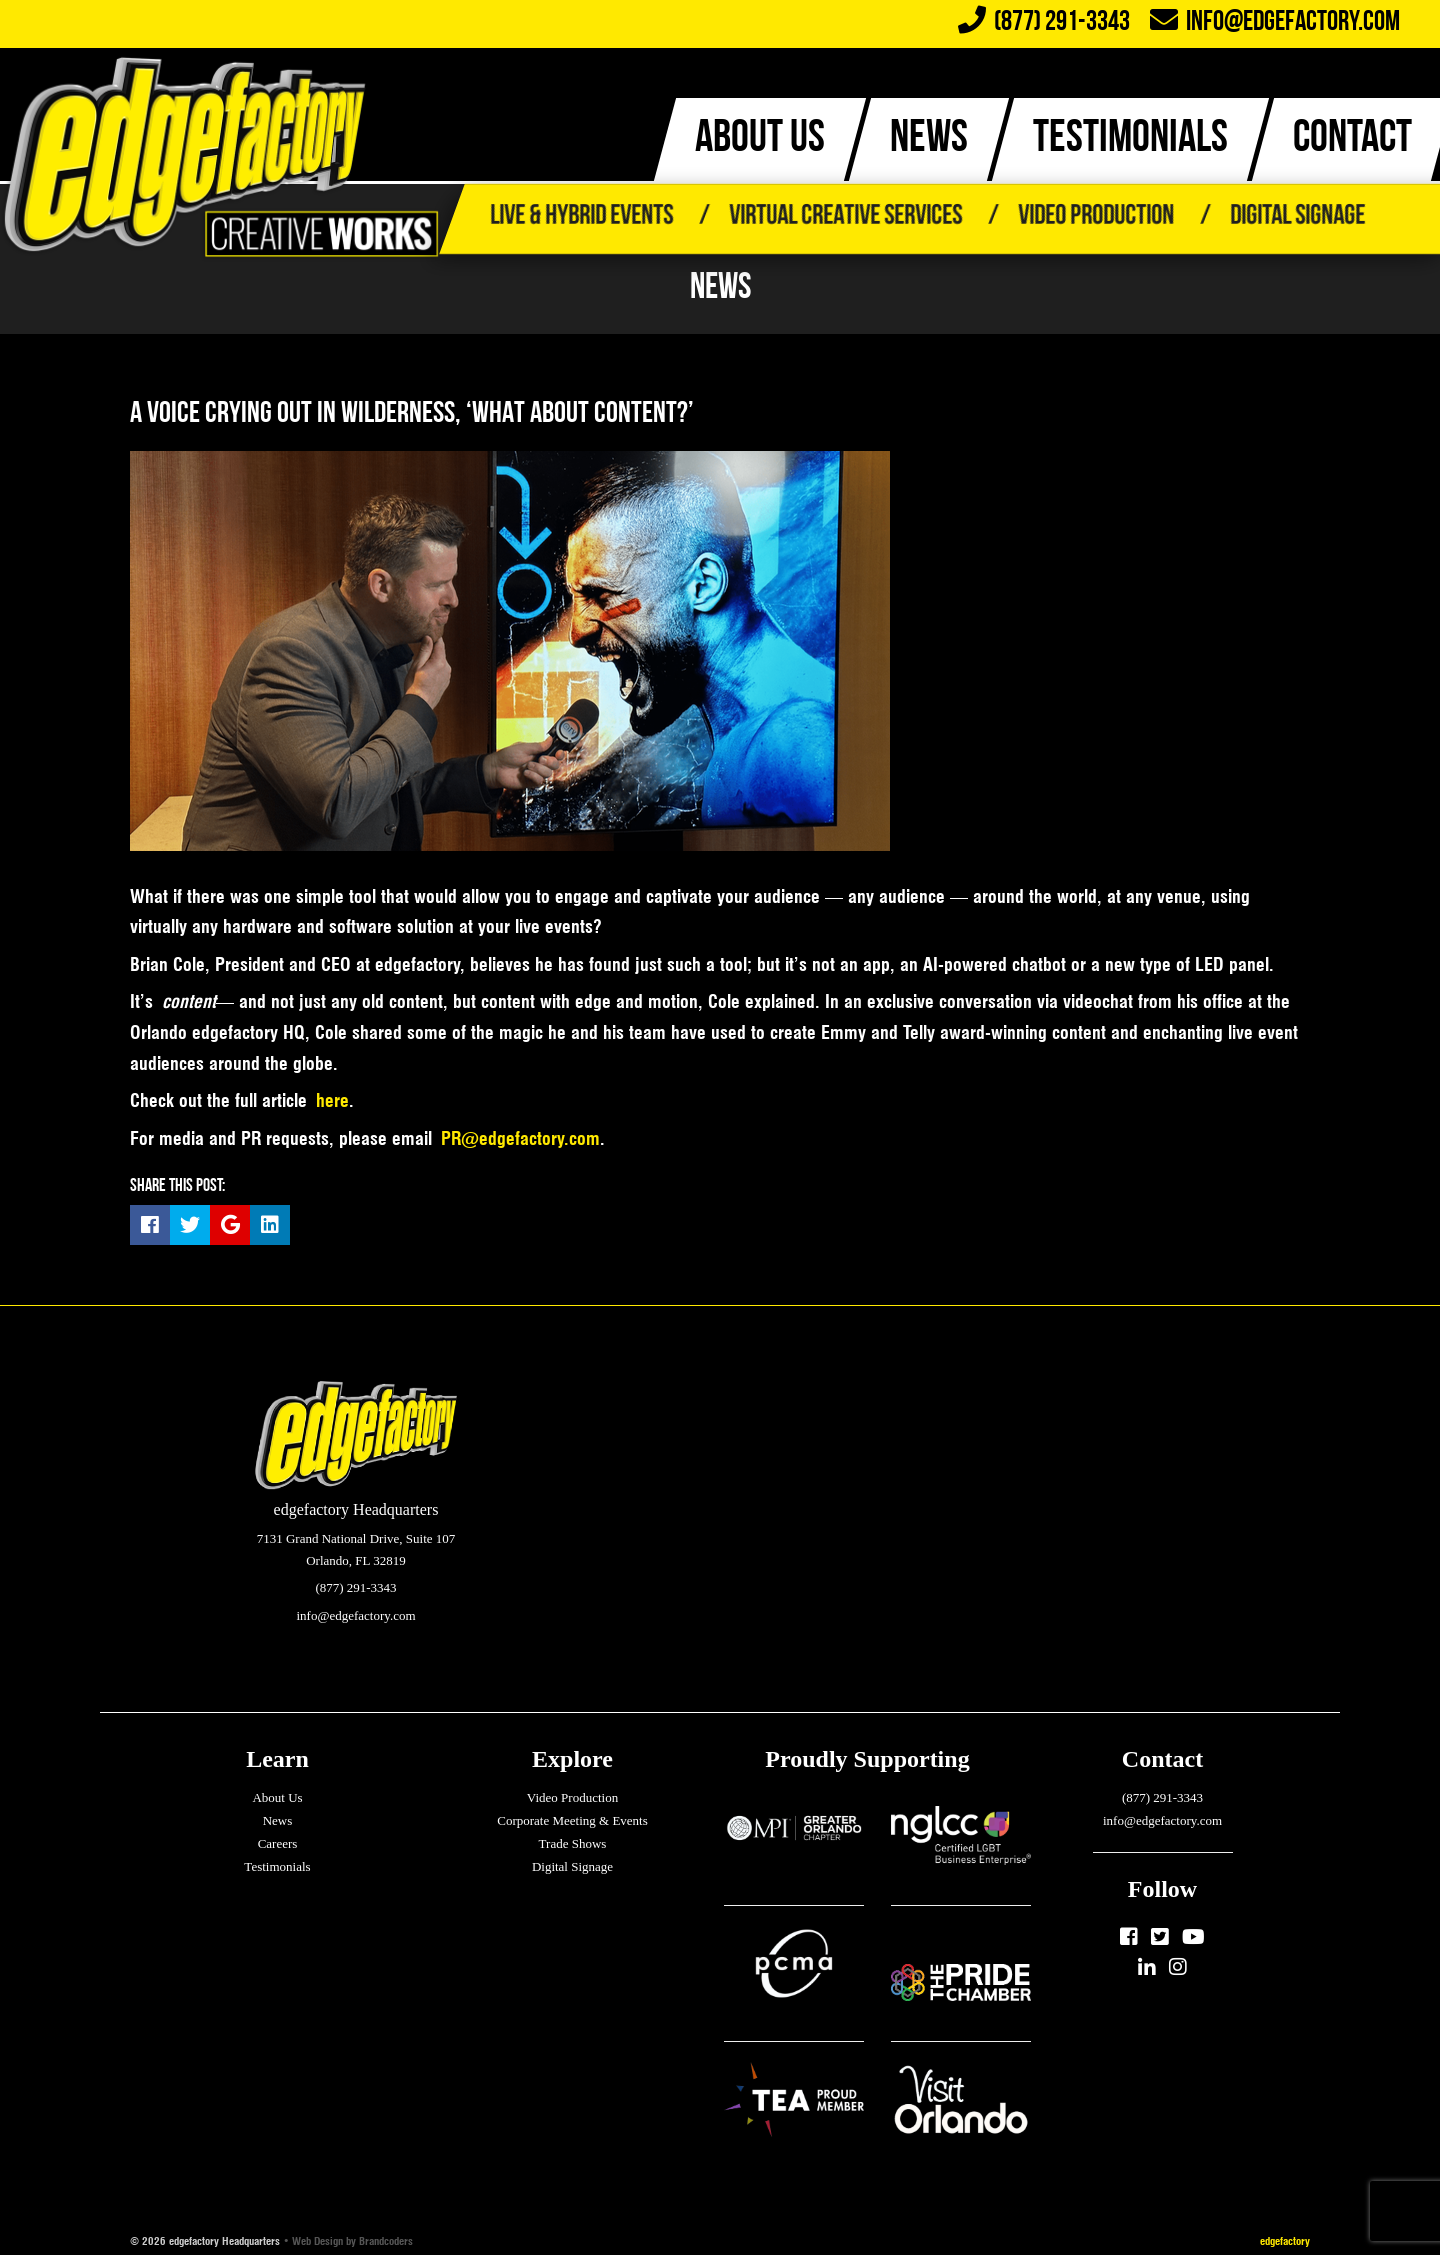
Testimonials (277, 1866)
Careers (278, 1843)
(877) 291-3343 (1162, 1797)
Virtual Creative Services (845, 217)
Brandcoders (386, 2241)
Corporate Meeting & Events (572, 1820)
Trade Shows (573, 1843)
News (278, 1820)
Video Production (1096, 217)
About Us (277, 1797)
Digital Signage (1297, 217)
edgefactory (1285, 2241)
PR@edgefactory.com (520, 1138)
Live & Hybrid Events (581, 217)
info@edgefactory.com (1275, 23)
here (332, 1100)
